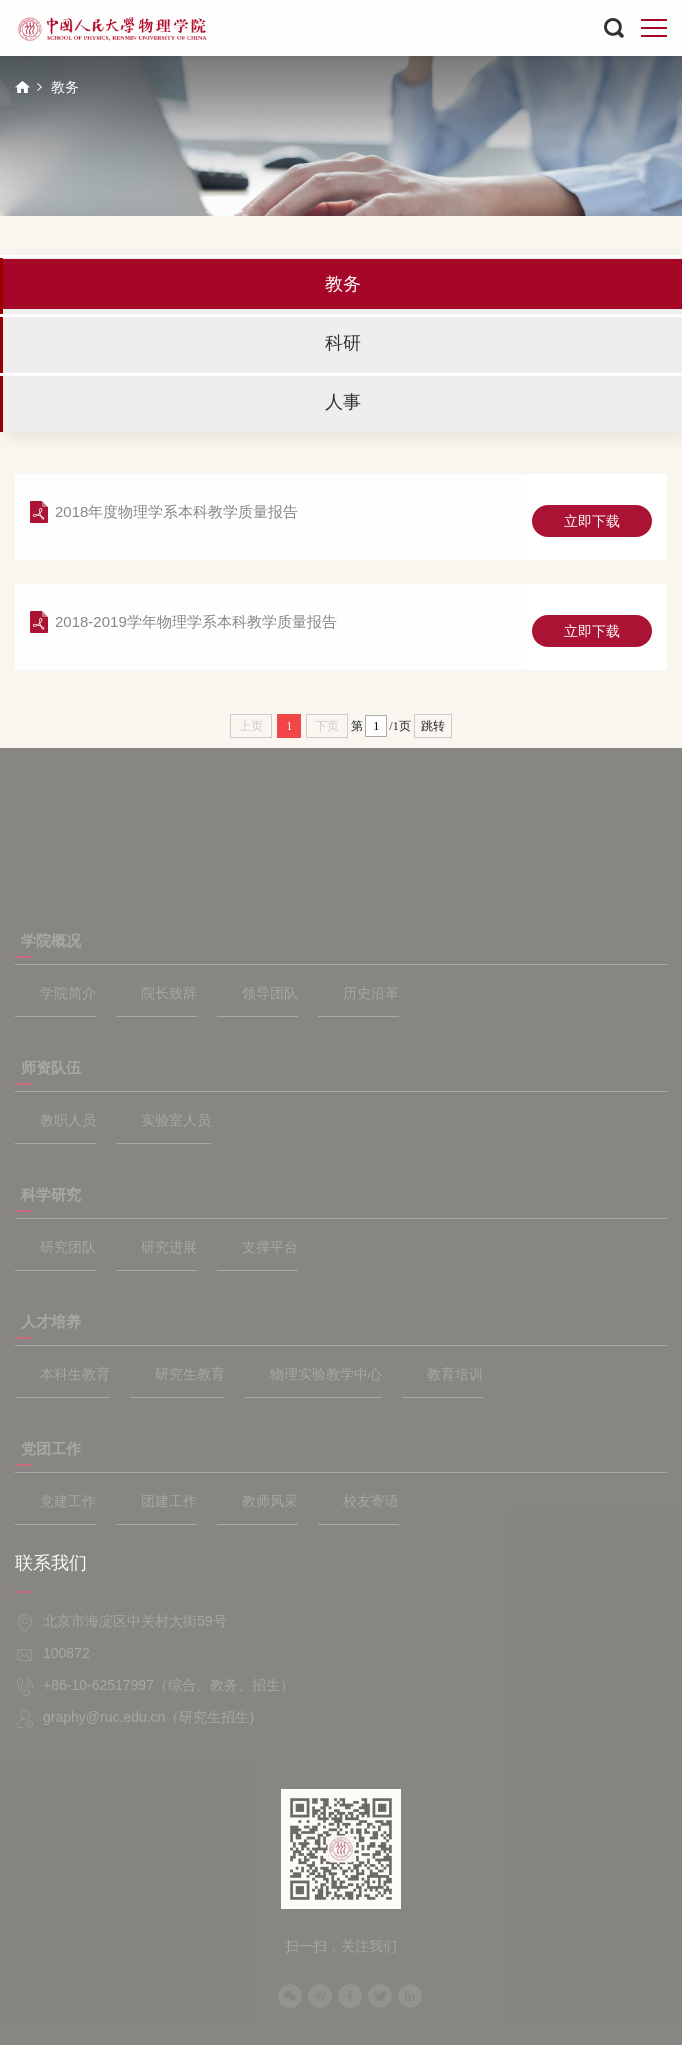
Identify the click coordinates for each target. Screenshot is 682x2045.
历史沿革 (371, 993)
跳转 (433, 726)
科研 (343, 343)
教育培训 (455, 1374)
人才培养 (51, 1321)
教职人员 (68, 1120)
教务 (65, 87)
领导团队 (270, 993)
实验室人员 (176, 1120)
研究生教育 (190, 1374)
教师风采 (270, 1501)
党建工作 (68, 1501)
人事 (343, 402)
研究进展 (169, 1247)
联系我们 (51, 1563)
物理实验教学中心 (326, 1374)
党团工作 (51, 1448)
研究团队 (68, 1247)
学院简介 (68, 993)
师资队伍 (51, 1067)
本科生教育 (75, 1374)
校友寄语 (371, 1501)
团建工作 (169, 1501)
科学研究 (51, 1194)
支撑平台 (270, 1247)
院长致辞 (169, 993)
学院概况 (51, 940)
